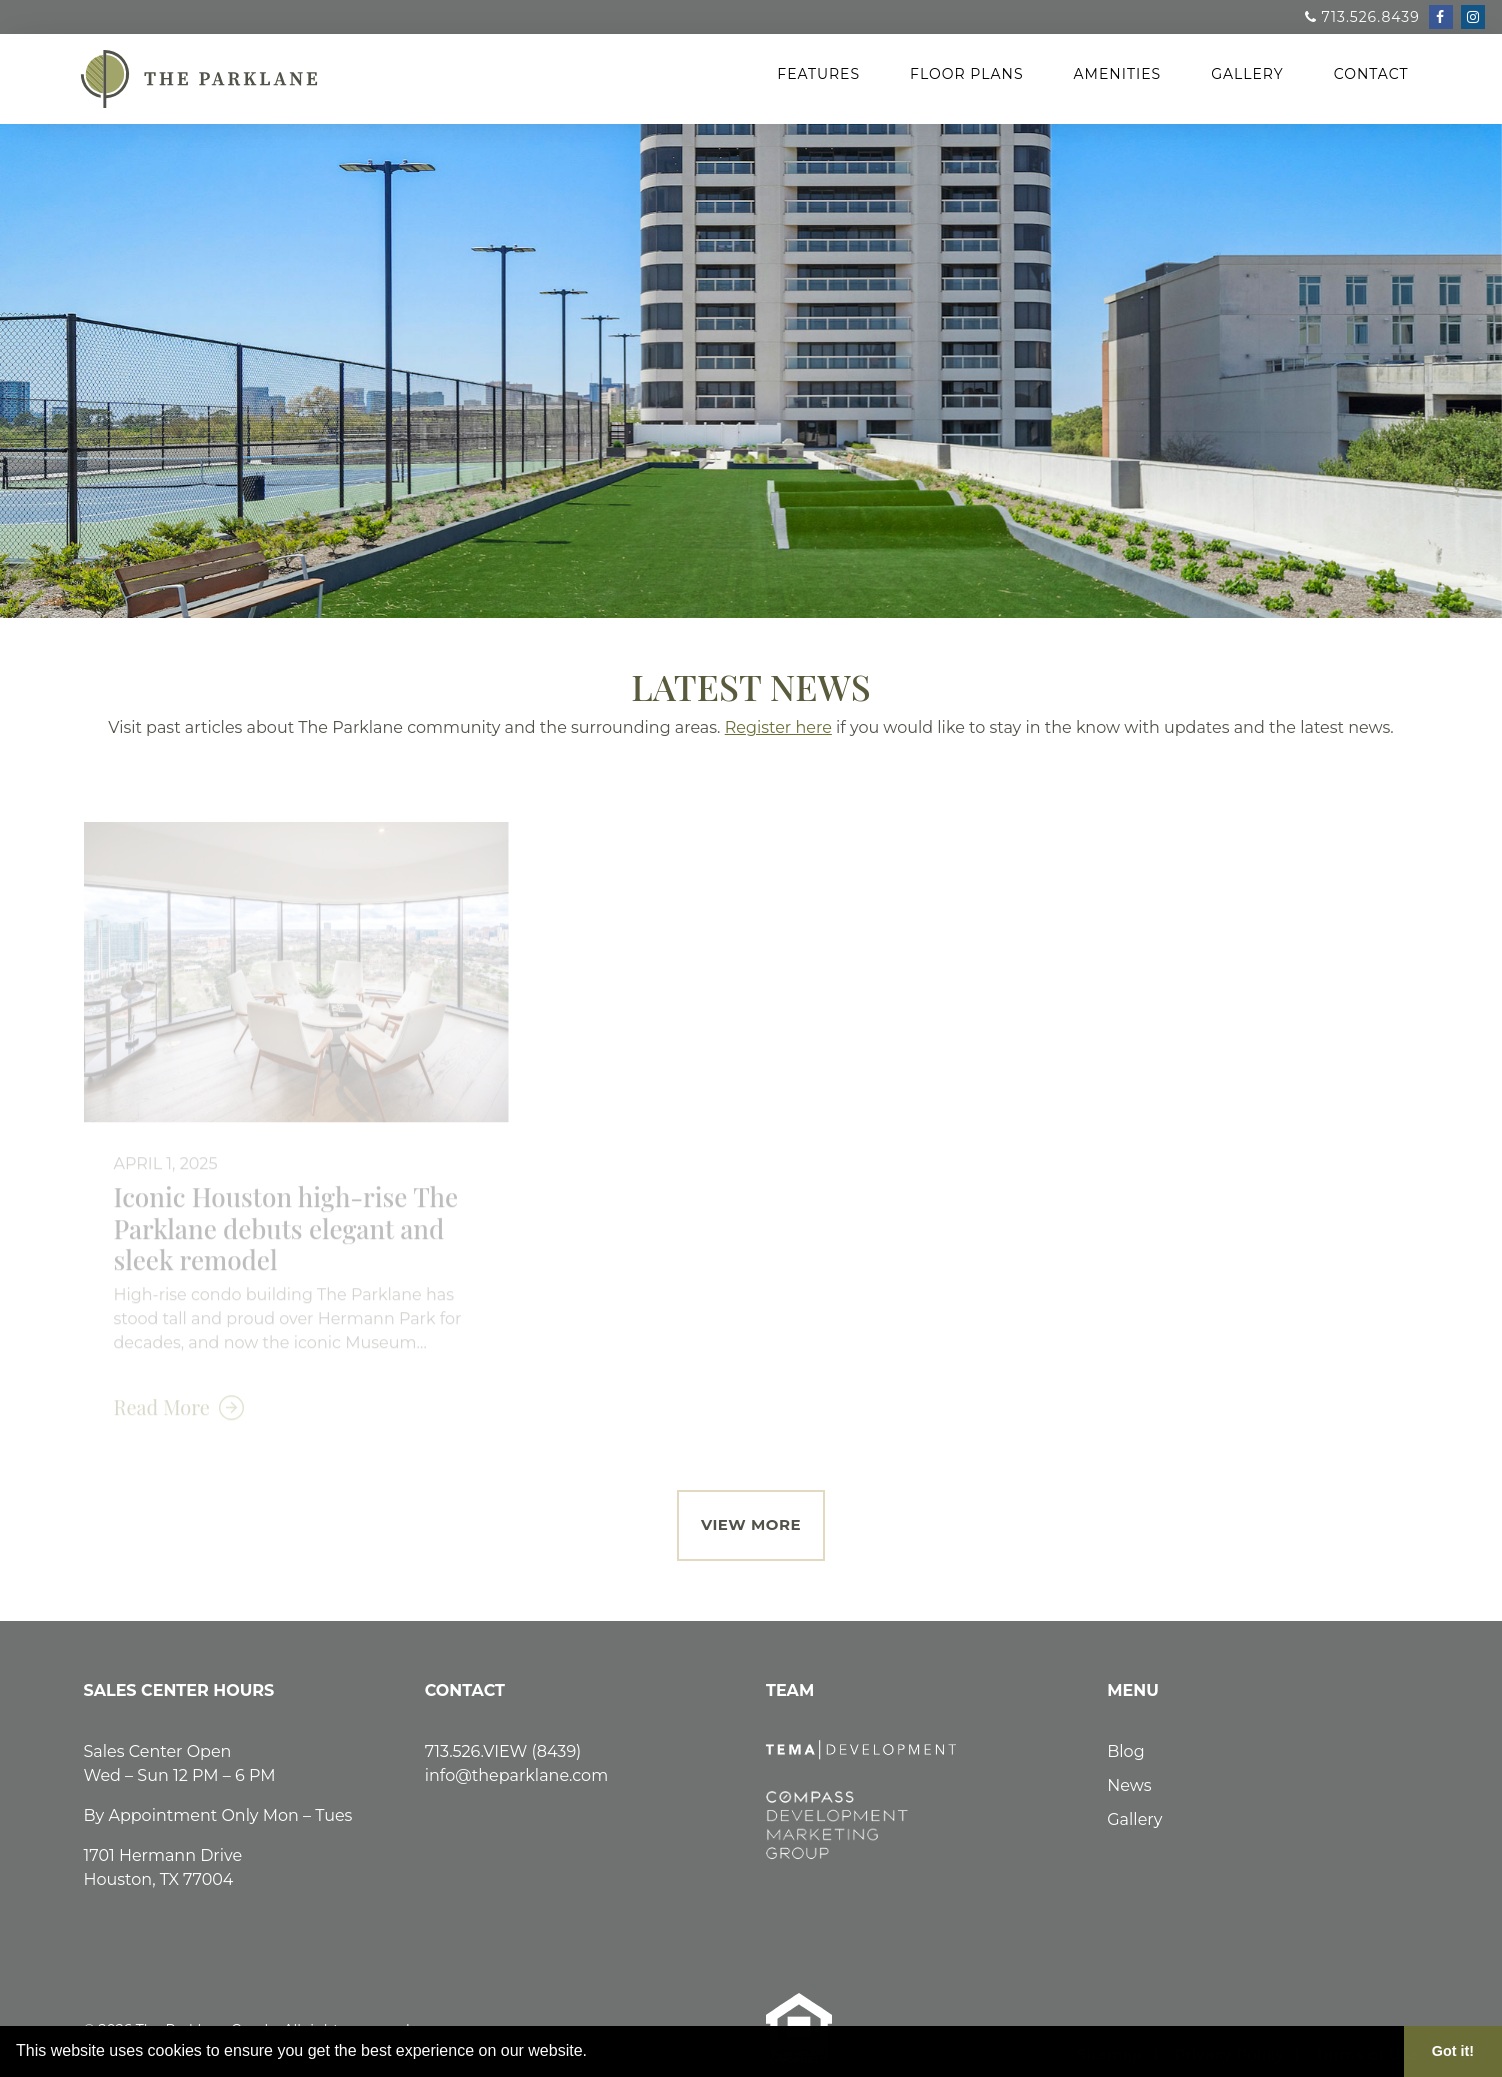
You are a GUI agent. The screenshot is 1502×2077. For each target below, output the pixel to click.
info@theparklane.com (516, 1775)
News (1129, 1785)
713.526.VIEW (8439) (503, 1751)
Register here (778, 727)
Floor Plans (966, 74)
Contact (1371, 74)
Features (818, 74)
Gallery (1247, 74)
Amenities (1118, 74)
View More (751, 1524)
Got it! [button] (1453, 2051)
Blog (1125, 1751)
